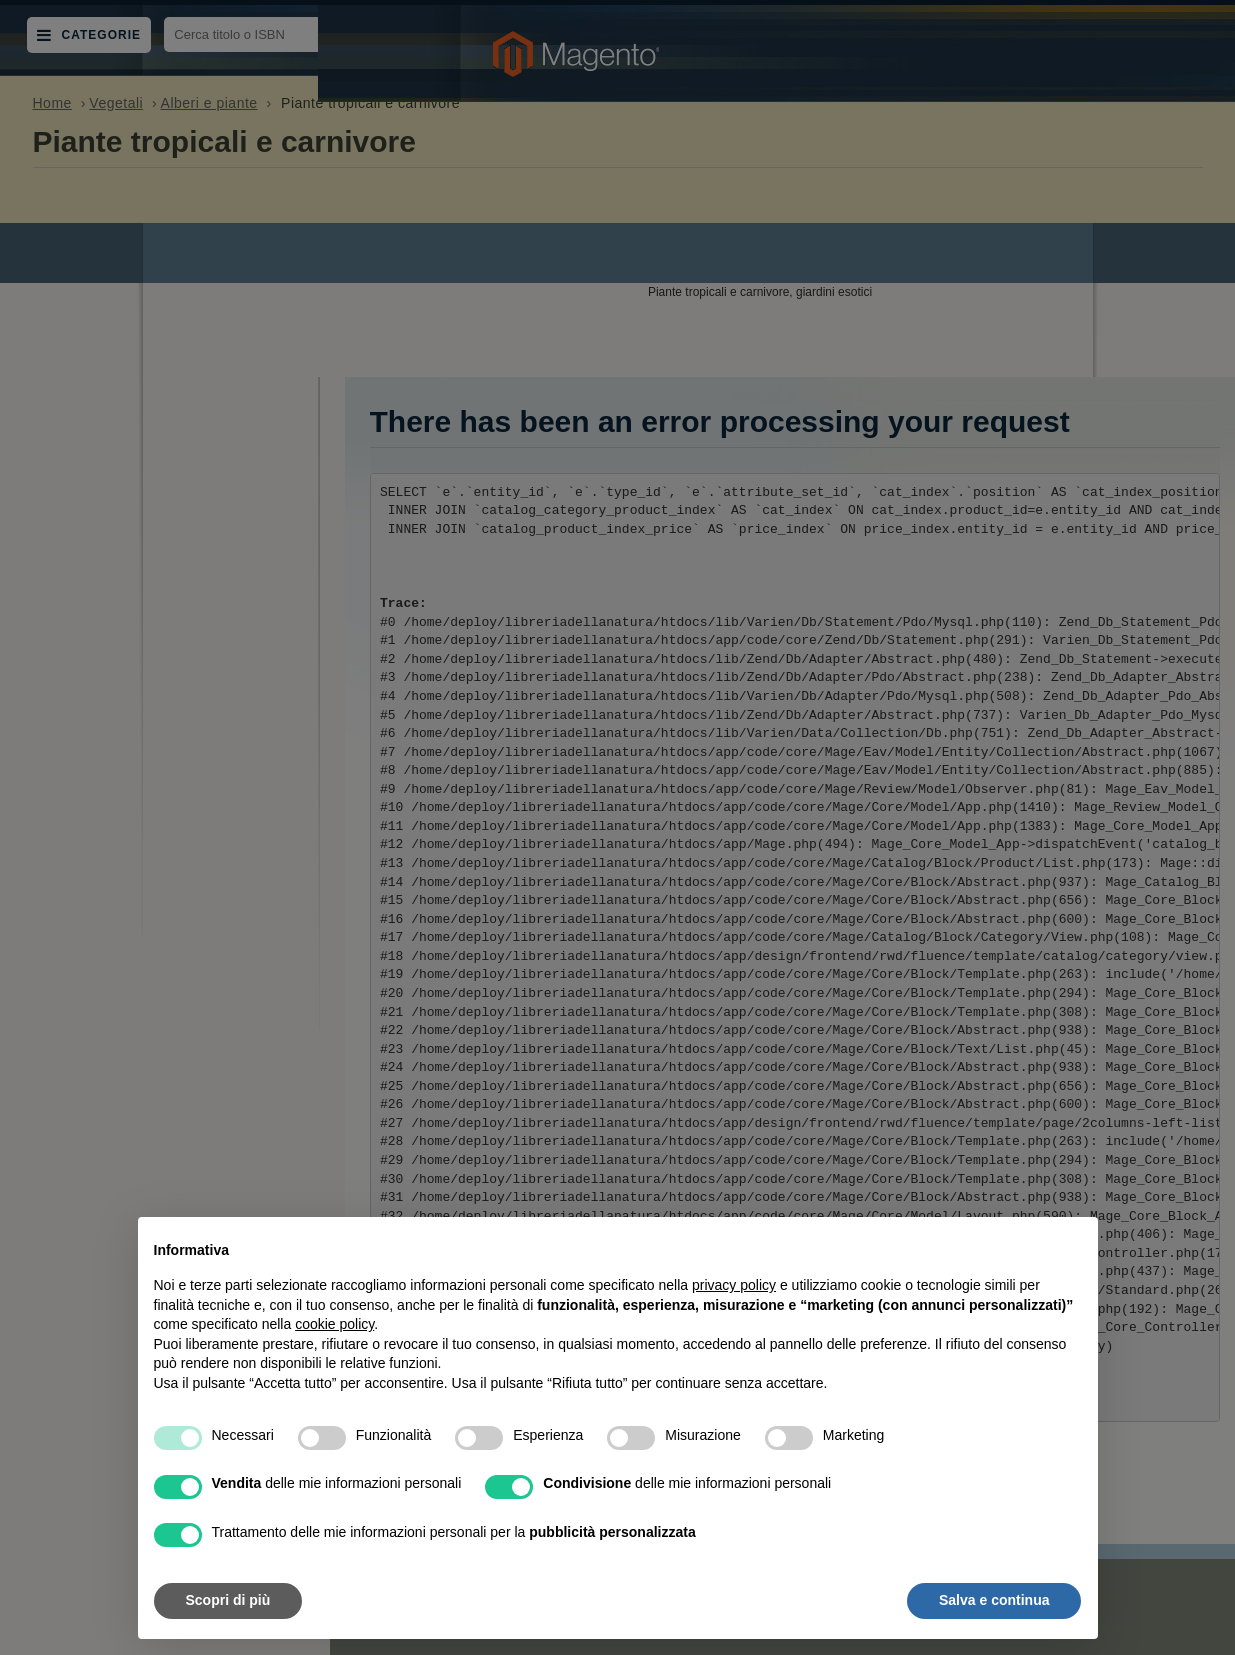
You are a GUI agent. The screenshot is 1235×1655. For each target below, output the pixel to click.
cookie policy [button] (334, 1324)
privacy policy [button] (734, 1285)
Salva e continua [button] (994, 1600)
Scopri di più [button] (228, 1600)
